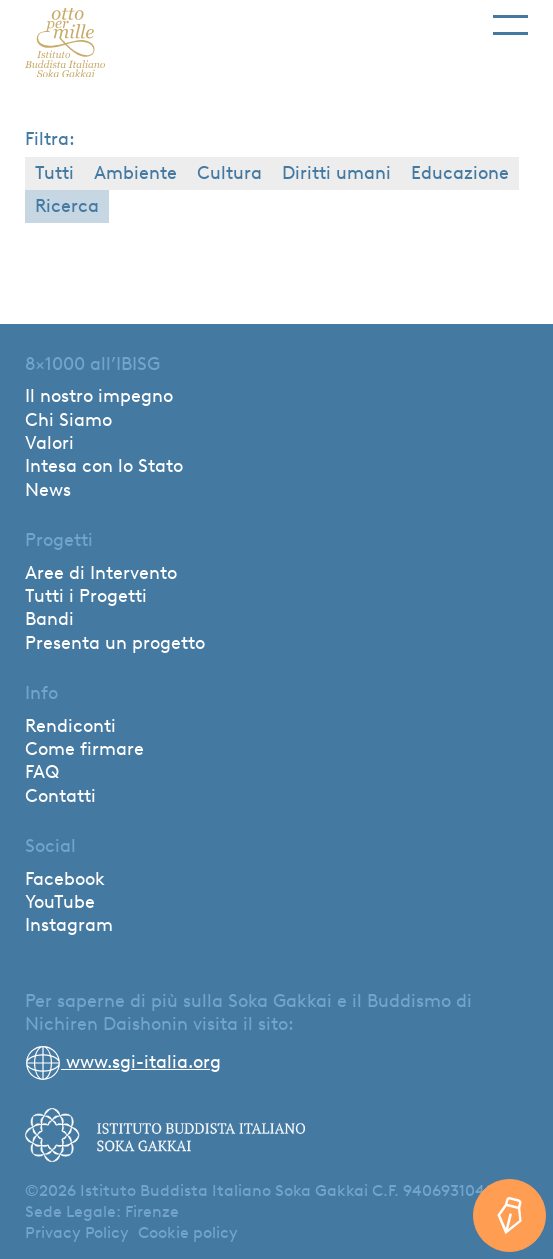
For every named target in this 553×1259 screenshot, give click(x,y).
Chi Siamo (68, 420)
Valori (49, 443)
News (48, 490)
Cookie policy (188, 1232)
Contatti (60, 796)
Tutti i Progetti (86, 596)
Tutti (54, 173)
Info (41, 693)
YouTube (60, 902)
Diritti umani (336, 173)
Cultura (229, 173)
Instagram (69, 925)
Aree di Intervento (101, 573)
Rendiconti (70, 726)
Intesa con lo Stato (104, 466)
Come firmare (84, 749)
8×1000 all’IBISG (92, 364)
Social (50, 846)
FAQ (42, 772)
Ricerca (67, 206)
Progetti (59, 540)
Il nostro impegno (99, 396)
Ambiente (135, 173)
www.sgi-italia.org (123, 1062)
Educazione (460, 173)
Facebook (65, 879)
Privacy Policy (77, 1232)
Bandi (49, 619)
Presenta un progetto (115, 643)
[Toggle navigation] (510, 17)
